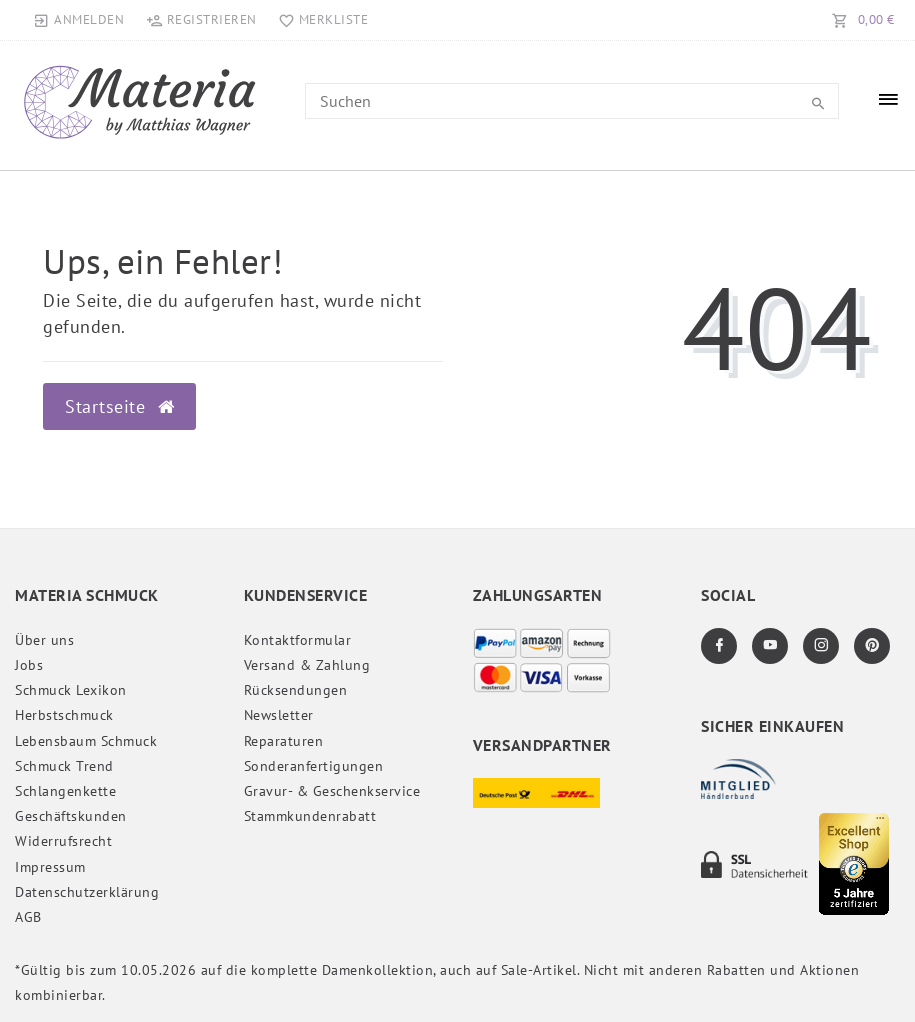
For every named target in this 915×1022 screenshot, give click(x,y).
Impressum (50, 867)
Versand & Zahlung (307, 665)
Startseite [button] (119, 406)
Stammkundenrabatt (310, 816)
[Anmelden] (79, 20)
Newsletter (279, 715)
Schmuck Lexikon (71, 690)
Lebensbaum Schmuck (86, 741)
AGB (28, 917)
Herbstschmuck (64, 715)
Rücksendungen (296, 690)
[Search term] (572, 101)
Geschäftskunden (71, 816)
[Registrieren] (201, 20)
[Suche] (819, 104)
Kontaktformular (298, 640)
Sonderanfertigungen (314, 766)
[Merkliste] (319, 20)
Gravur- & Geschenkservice (332, 791)
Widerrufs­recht (63, 841)
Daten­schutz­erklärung (87, 892)
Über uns (44, 640)
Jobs (29, 665)
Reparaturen (284, 741)
